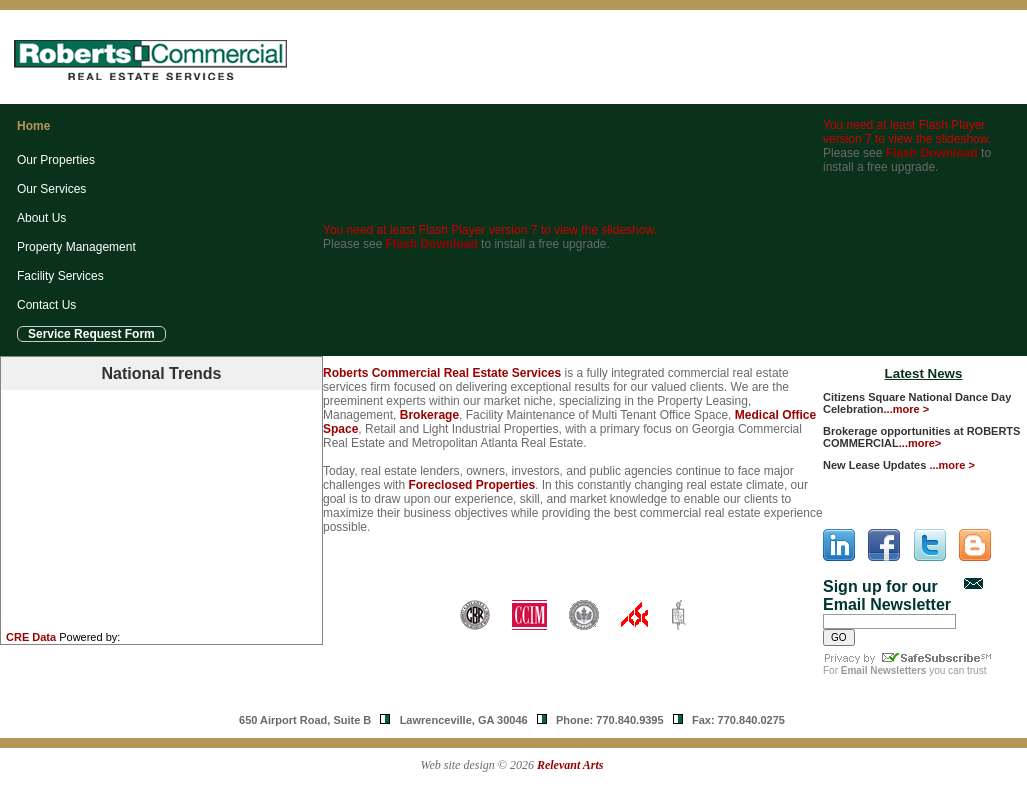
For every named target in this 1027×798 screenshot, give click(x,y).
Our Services (51, 189)
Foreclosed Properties (471, 485)
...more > (907, 409)
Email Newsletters (884, 670)
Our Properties (56, 160)
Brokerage (429, 415)
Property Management (76, 247)
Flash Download (432, 244)
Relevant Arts (570, 765)
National (161, 373)
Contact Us (46, 305)
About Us (41, 218)
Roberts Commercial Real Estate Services (442, 373)
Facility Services (60, 276)
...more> (920, 443)
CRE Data (31, 637)
